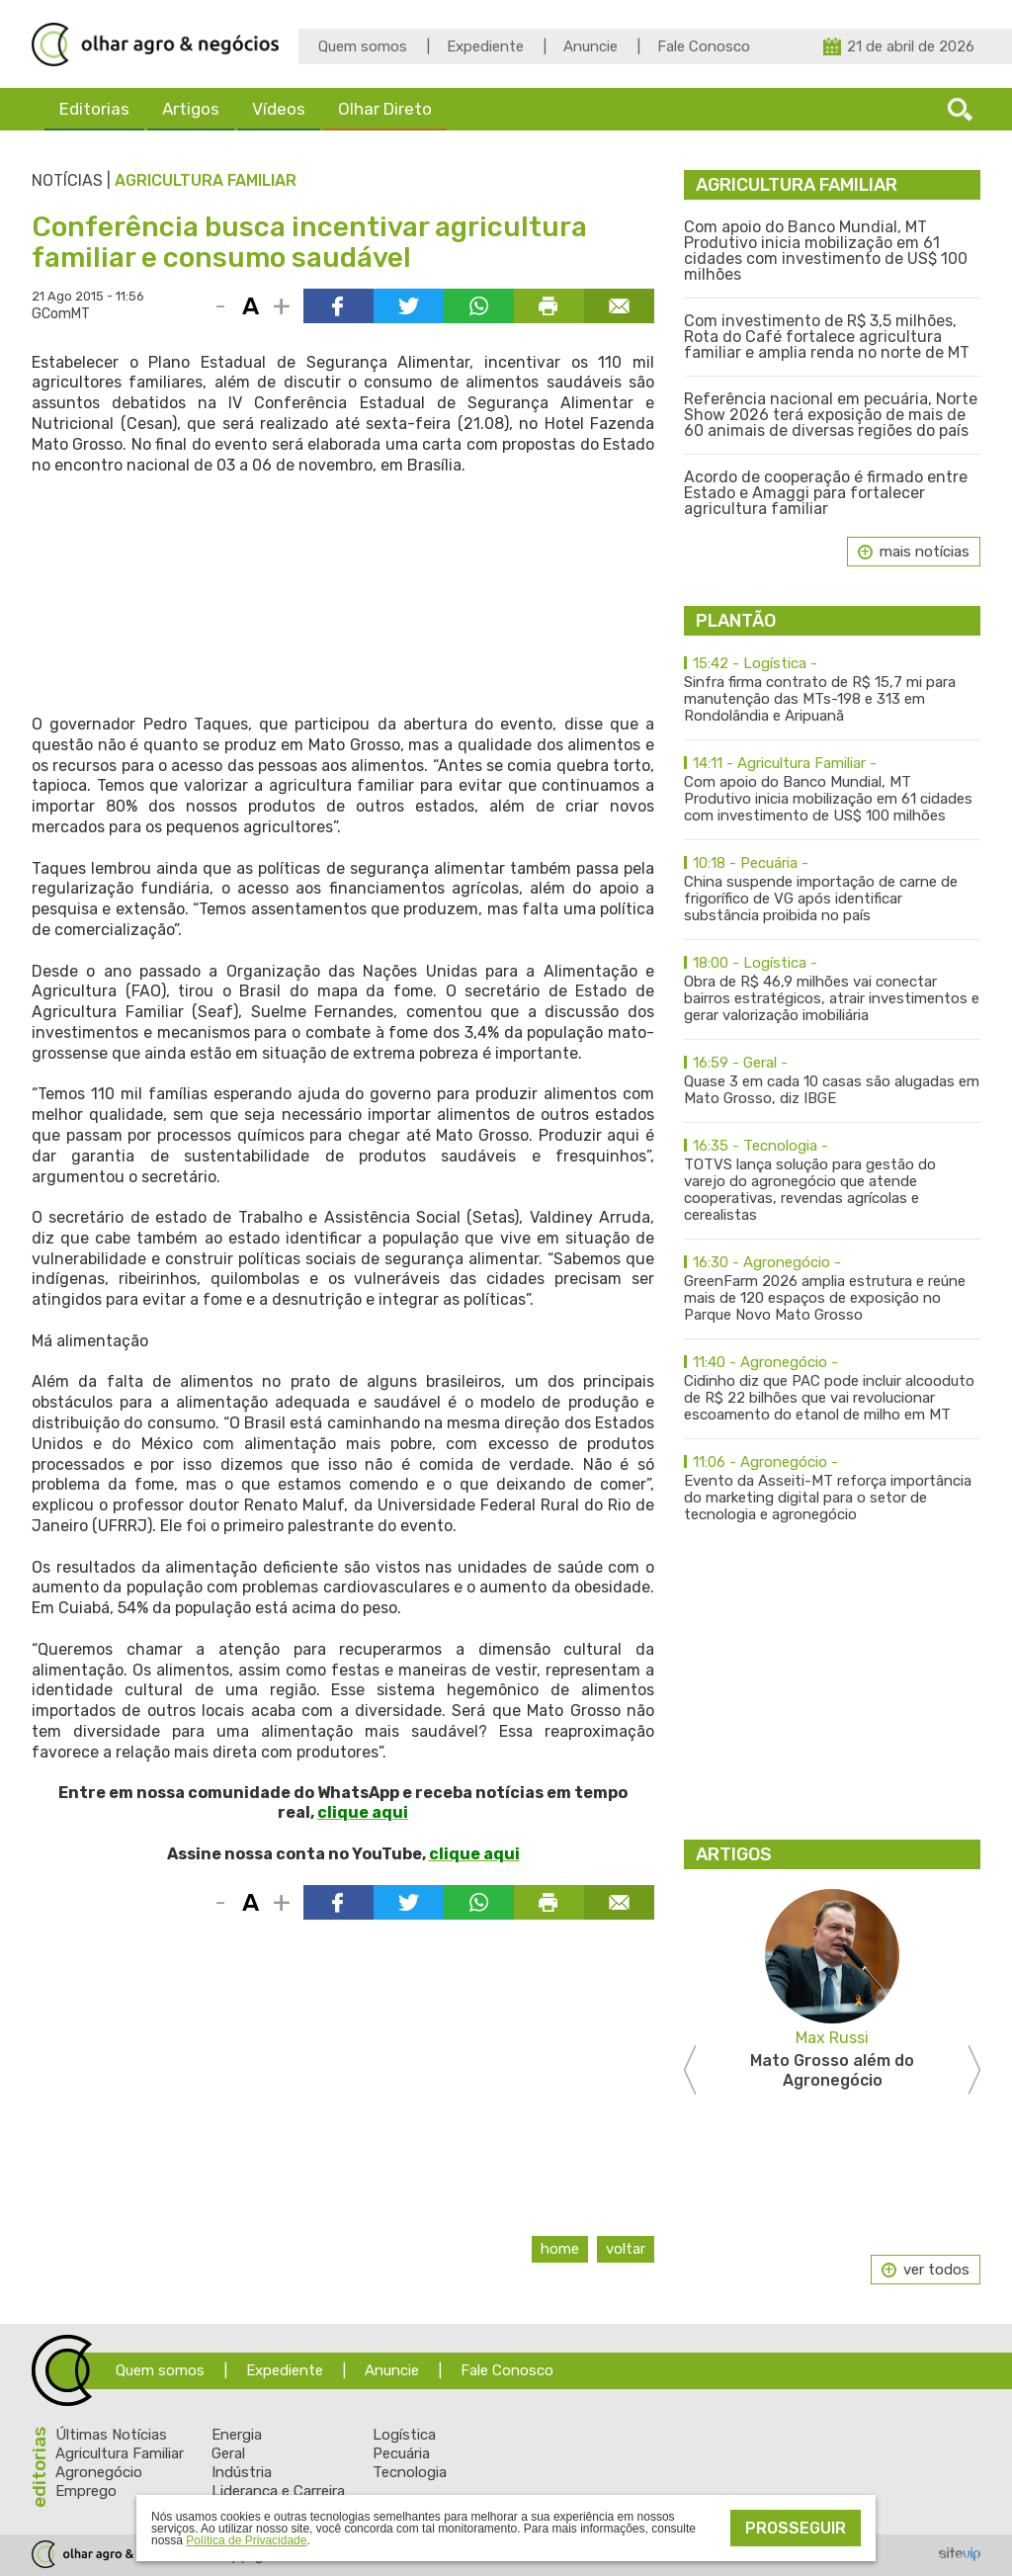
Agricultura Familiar (205, 180)
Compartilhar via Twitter (409, 306)
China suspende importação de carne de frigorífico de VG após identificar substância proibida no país (832, 889)
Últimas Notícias (111, 2435)
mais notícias (925, 551)
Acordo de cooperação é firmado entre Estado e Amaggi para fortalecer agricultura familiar (826, 493)
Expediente (485, 46)
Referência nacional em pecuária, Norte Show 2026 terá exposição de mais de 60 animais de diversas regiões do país (830, 415)
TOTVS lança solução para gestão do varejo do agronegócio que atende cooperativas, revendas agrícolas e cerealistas (832, 1181)
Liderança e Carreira (278, 2491)
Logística (404, 2435)
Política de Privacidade (246, 2540)
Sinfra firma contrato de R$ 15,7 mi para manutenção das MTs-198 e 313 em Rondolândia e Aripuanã (832, 690)
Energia (236, 2435)
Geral (228, 2453)
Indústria (241, 2472)
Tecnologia (410, 2472)
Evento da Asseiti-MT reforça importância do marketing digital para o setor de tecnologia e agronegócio (832, 1488)
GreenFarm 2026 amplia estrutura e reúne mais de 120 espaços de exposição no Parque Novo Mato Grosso (832, 1289)
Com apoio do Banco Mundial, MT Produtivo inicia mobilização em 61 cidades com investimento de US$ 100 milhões (826, 251)
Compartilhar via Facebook (338, 306)
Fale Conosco (703, 46)
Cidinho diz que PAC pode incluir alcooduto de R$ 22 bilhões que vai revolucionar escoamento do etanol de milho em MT (832, 1388)
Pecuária (401, 2453)
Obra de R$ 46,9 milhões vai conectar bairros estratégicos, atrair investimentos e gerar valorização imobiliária (832, 989)
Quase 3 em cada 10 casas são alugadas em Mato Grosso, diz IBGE (832, 1081)
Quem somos (362, 46)
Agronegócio (98, 2472)
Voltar (625, 2249)
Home (560, 2249)
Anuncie (590, 46)
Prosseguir (795, 2528)
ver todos (936, 2269)
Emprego (86, 2491)
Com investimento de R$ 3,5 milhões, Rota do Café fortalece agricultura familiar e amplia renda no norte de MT (827, 337)
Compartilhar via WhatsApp (479, 306)
